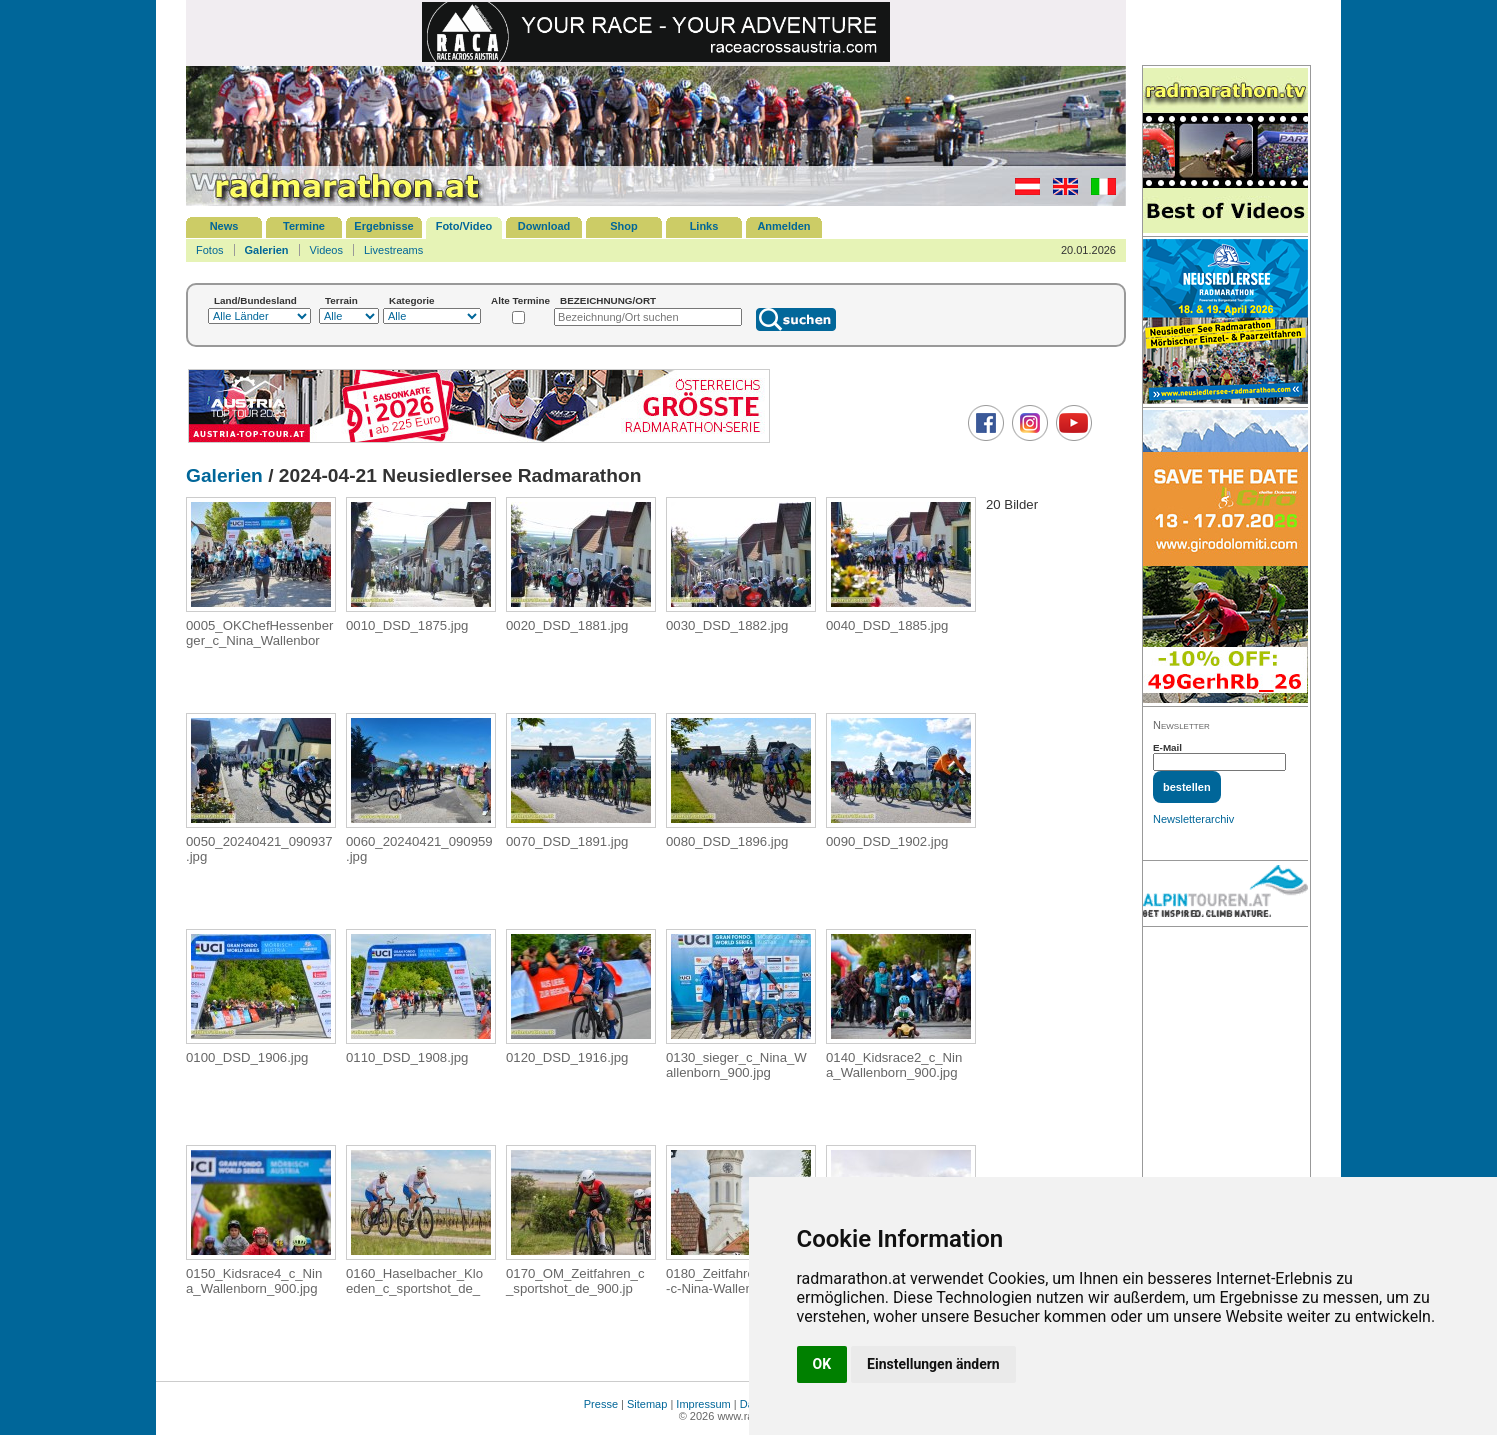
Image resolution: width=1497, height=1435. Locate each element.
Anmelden (783, 226)
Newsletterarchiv (1193, 819)
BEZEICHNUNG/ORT (608, 300)
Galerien (267, 250)
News (224, 226)
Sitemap (647, 1404)
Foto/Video (464, 226)
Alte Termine (520, 300)
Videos (326, 250)
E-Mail (1167, 747)
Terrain (341, 300)
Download (544, 226)
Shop (624, 226)
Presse (601, 1404)
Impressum (703, 1404)
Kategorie (412, 300)
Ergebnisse (383, 226)
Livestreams (393, 250)
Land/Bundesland (255, 300)
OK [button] (822, 1364)
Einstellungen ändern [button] (933, 1364)
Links (704, 226)
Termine (304, 226)
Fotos (210, 250)
